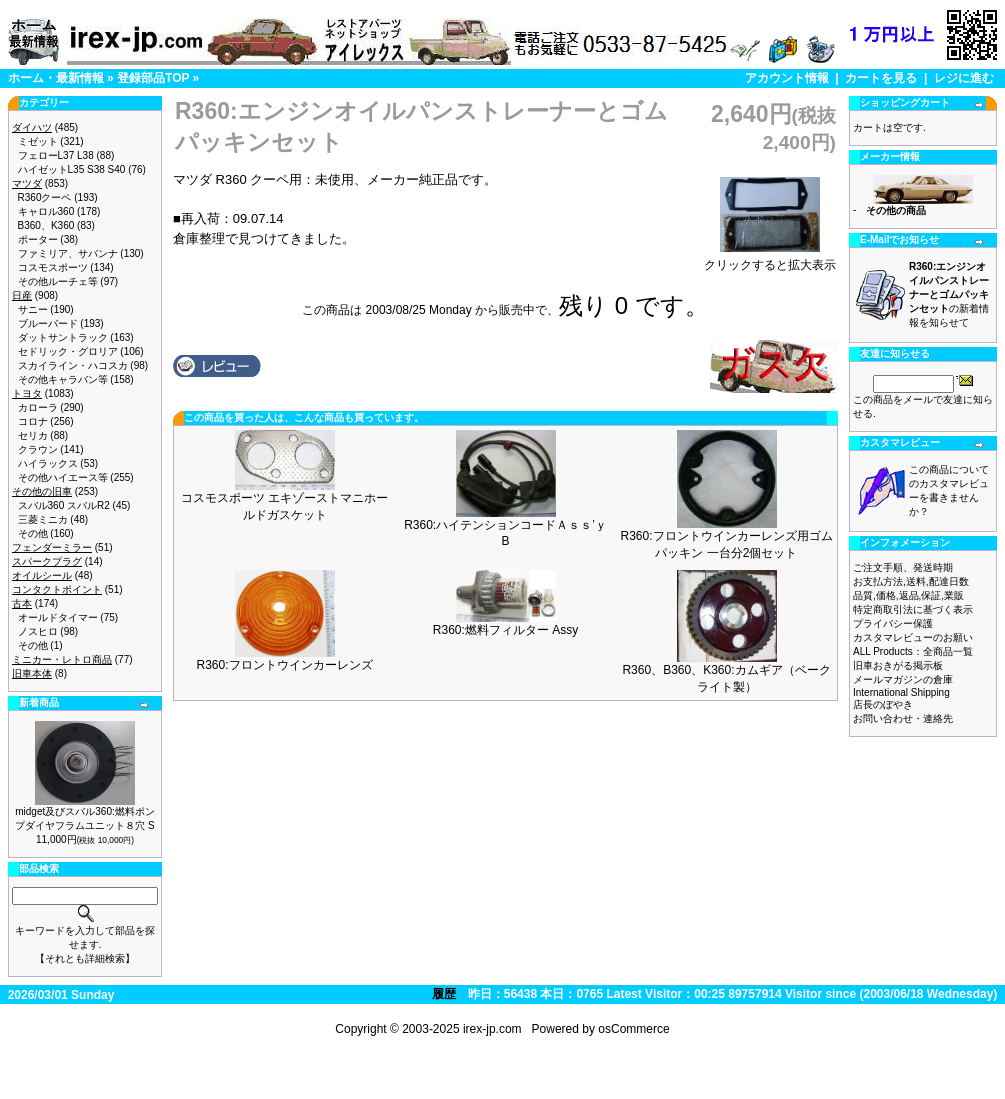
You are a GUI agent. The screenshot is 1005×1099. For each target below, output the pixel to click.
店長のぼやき (883, 704)
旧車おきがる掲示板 (898, 665)
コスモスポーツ (53, 267)
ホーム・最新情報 (56, 78)
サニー (33, 309)
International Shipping (901, 692)
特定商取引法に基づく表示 (913, 609)
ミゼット (38, 141)
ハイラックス (48, 463)
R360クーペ (45, 197)
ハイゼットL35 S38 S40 (72, 169)
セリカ (33, 435)
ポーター (38, 239)
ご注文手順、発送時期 (903, 567)
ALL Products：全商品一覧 (913, 651)
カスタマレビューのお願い (913, 637)
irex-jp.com (492, 1029)
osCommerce (633, 1029)
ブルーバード (48, 323)
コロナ (33, 421)
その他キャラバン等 (63, 379)
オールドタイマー (58, 617)
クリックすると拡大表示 (770, 259)
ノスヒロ (38, 631)
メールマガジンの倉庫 (903, 679)
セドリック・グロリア (68, 351)
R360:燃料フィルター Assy (505, 630)
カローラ (38, 407)
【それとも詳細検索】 (85, 958)
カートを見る (881, 78)
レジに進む (964, 78)
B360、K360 (46, 225)
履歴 (444, 994)
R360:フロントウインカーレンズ (284, 665)
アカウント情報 (787, 78)
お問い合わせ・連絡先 (903, 718)
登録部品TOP (153, 78)
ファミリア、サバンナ (68, 253)
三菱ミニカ (43, 519)
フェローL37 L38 (56, 155)
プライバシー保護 (893, 623)
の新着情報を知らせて (949, 294)
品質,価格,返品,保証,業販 (908, 595)
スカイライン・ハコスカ (73, 365)
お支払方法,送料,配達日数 (911, 581)
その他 (33, 533)
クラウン (38, 449)
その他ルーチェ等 (58, 281)
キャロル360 (46, 211)
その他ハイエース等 (63, 477)
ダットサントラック (63, 337)
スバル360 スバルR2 (64, 505)
